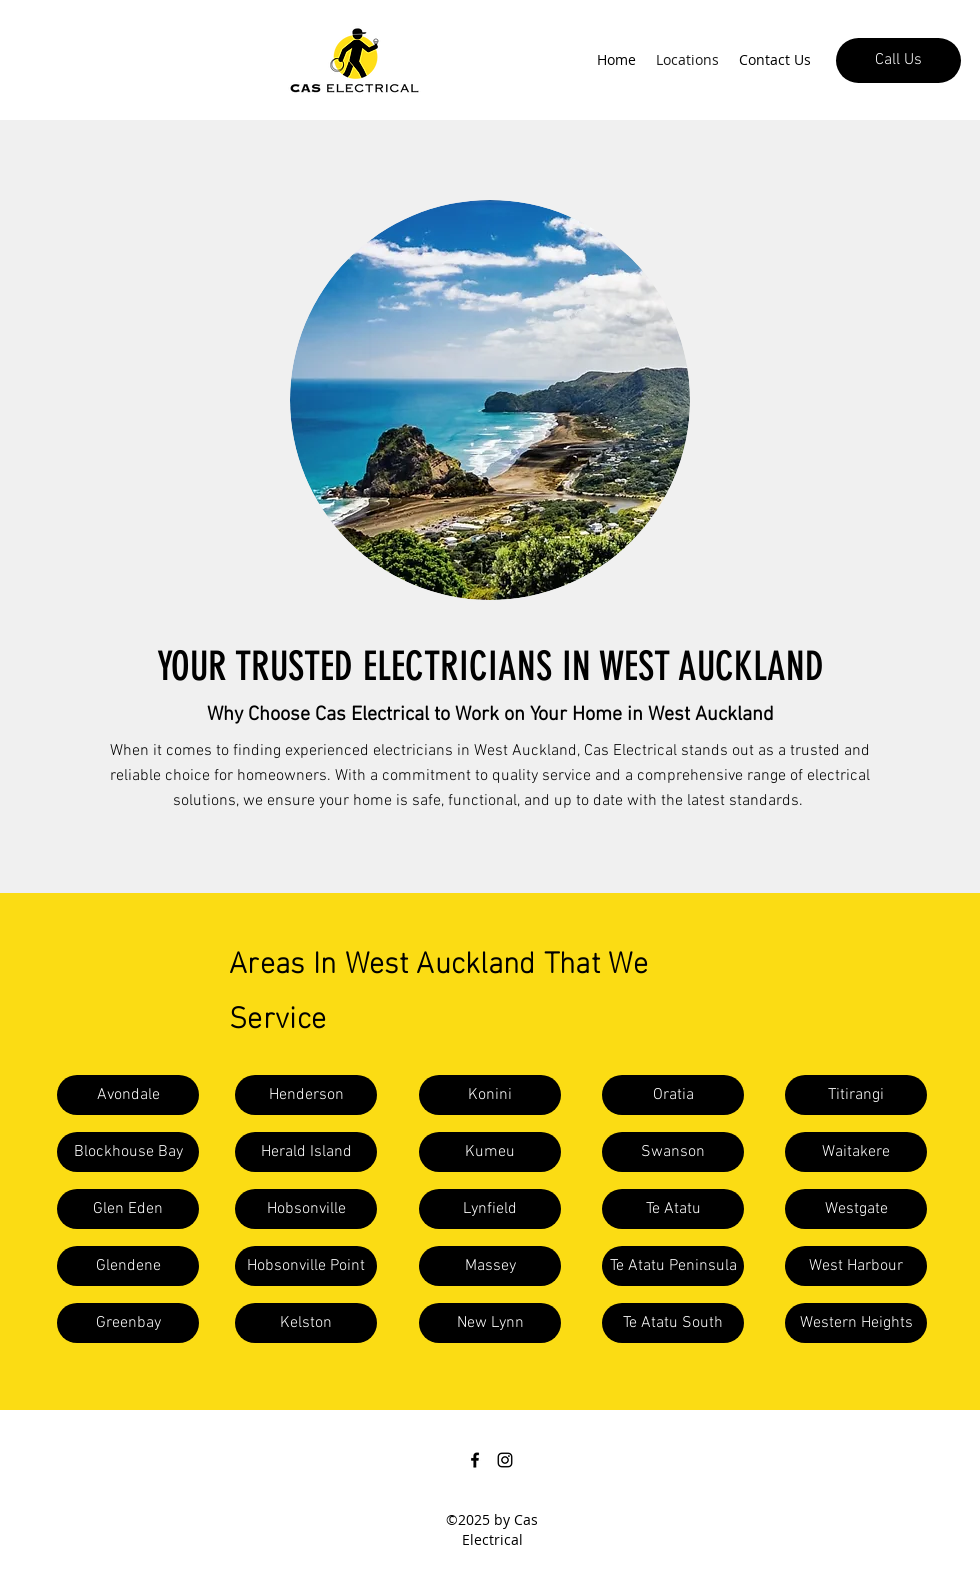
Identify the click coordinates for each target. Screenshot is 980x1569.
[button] (128, 1095)
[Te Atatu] (673, 1209)
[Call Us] (898, 60)
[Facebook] (475, 1460)
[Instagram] (505, 1460)
